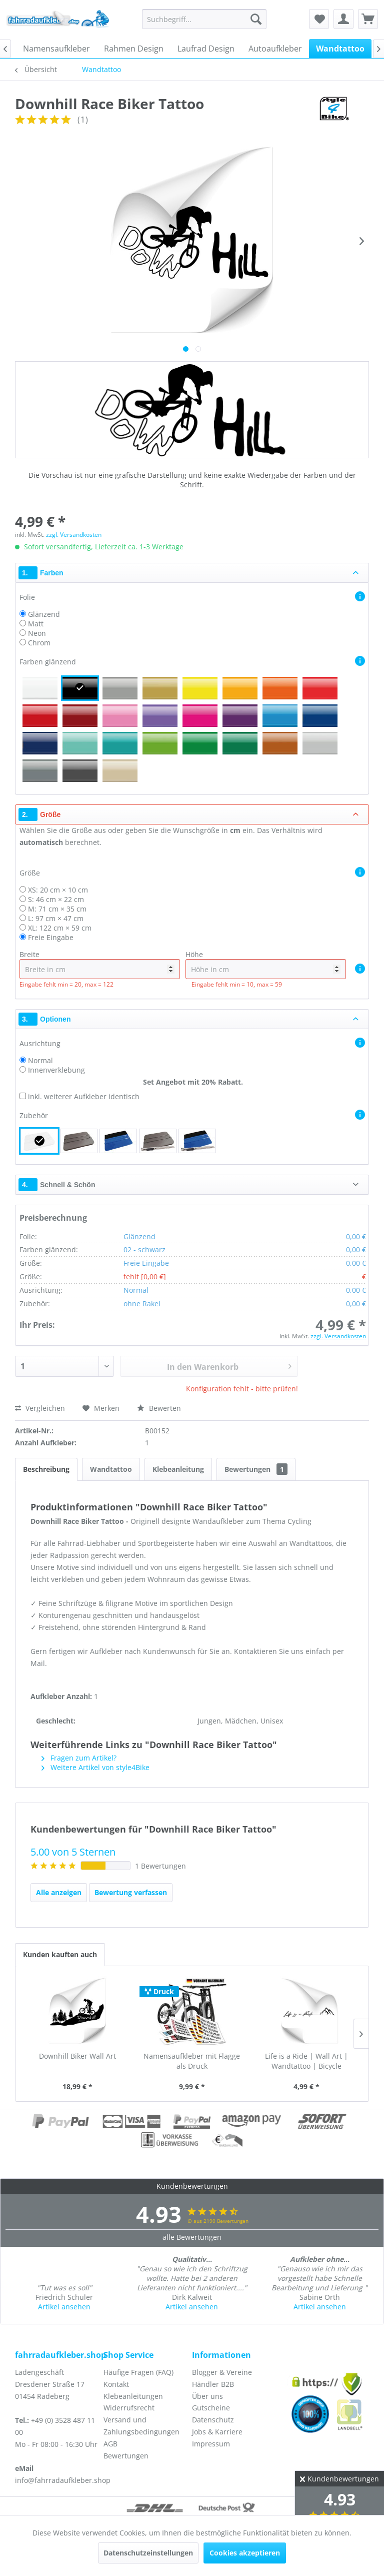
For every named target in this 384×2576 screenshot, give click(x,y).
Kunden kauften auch (60, 1954)
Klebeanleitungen (133, 2396)
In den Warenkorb (229, 1365)
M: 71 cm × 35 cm (57, 909)
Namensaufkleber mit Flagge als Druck (192, 2061)
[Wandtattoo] (340, 48)
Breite (100, 964)
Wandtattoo (111, 1469)
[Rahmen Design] (133, 48)
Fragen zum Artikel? (79, 1758)
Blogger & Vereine (222, 2372)
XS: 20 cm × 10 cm (58, 890)
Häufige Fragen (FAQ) (139, 2372)
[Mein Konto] (344, 19)
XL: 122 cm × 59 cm (60, 928)
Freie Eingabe (51, 937)
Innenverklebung (56, 1070)
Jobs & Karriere (217, 2431)
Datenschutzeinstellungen (148, 2552)
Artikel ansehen (64, 2306)
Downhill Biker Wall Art (77, 2056)
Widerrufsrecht (129, 2407)
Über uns (207, 2396)
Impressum (211, 2443)
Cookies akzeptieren (245, 2552)
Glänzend (44, 614)
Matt (36, 623)
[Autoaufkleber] (275, 48)
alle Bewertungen (192, 2237)
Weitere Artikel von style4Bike (96, 1767)
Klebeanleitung (178, 1469)
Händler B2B (213, 2384)
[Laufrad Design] (206, 48)
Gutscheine (211, 2407)
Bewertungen (256, 1469)
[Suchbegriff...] (204, 19)
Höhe (266, 964)
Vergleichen (40, 1408)
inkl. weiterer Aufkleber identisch (84, 1096)
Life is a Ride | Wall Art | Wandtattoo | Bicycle (306, 2061)
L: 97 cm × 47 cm (56, 918)
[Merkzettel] (319, 19)
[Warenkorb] (368, 19)
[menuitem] (204, 19)
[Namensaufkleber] (56, 48)
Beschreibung (46, 1469)
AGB (111, 2443)
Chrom (39, 642)
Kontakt (116, 2384)
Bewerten (159, 1408)
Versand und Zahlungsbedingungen (142, 2425)
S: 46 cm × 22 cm (56, 899)
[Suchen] (256, 19)
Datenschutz (213, 2419)
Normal (40, 1060)
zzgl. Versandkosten (74, 534)
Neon (37, 633)
